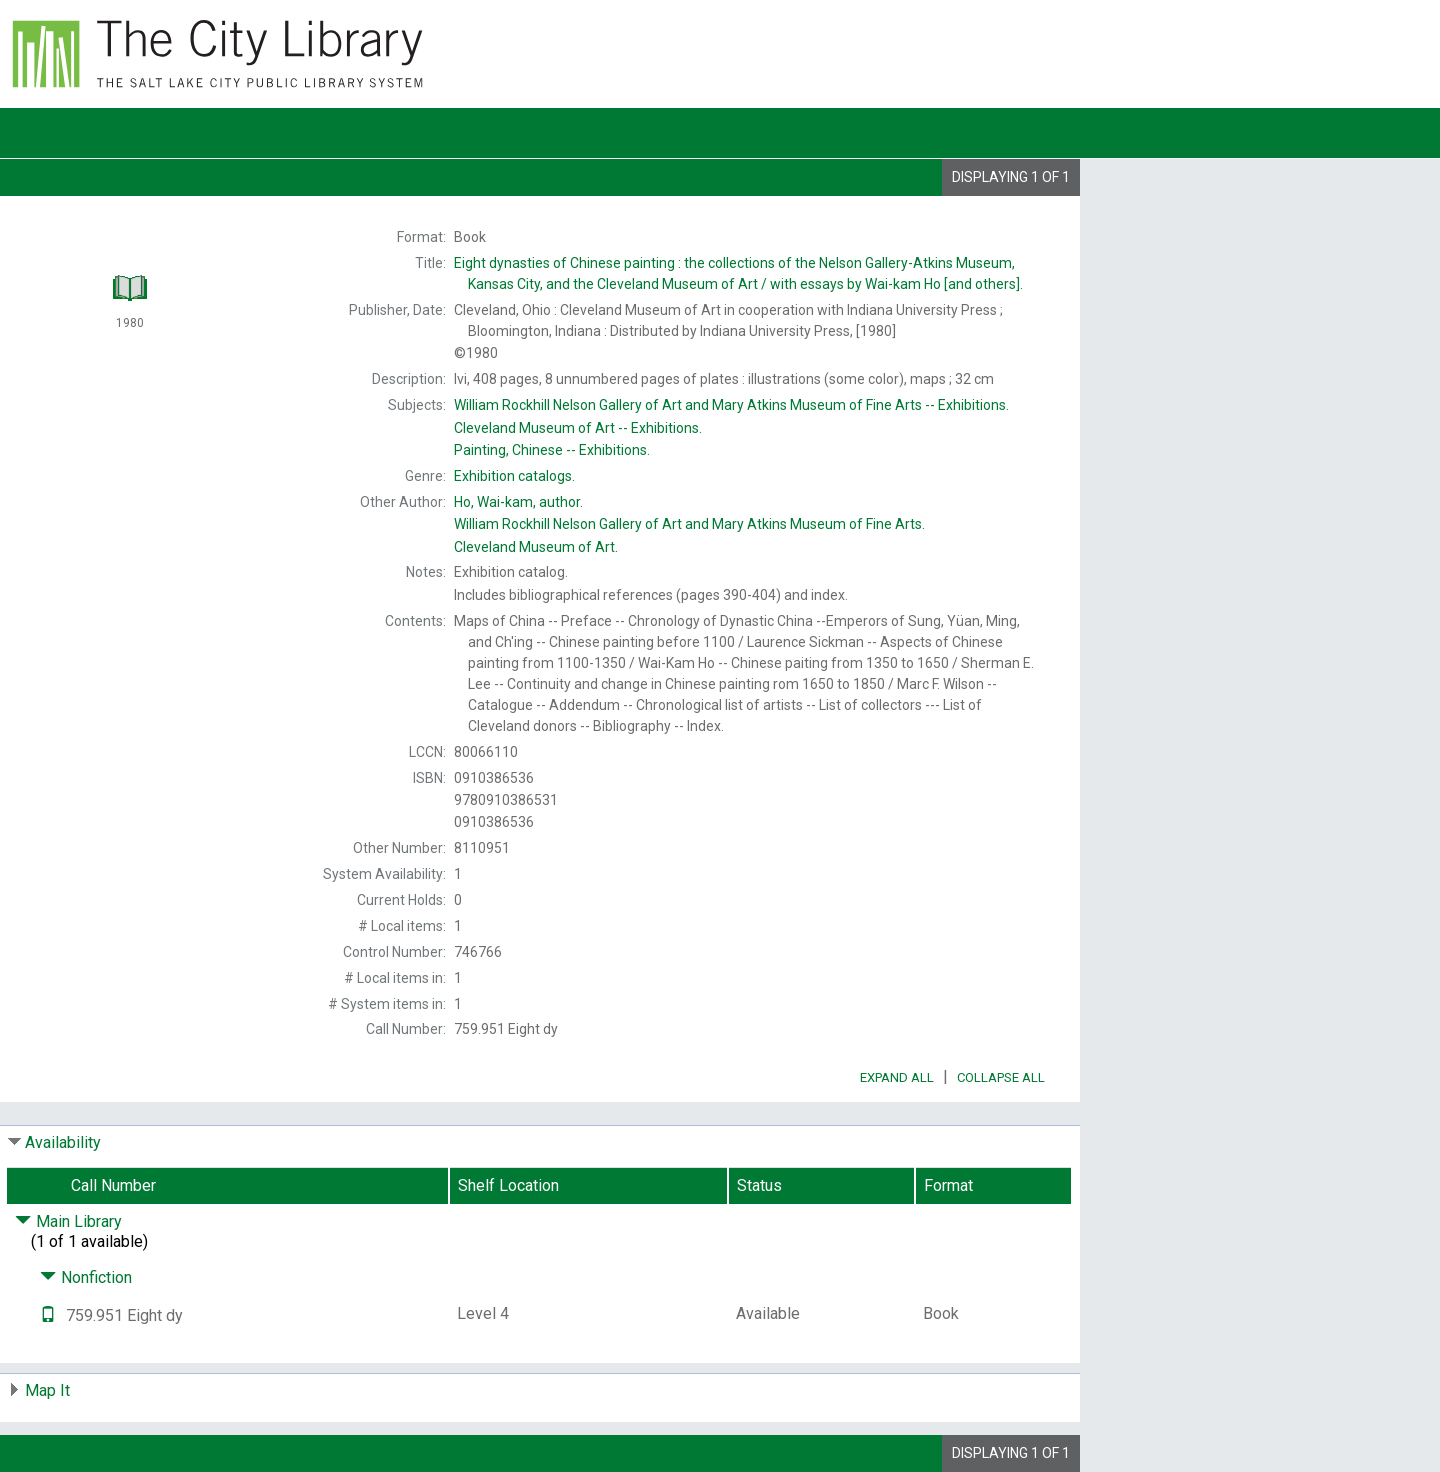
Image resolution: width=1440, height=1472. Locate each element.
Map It (47, 1390)
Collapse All (1001, 1077)
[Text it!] (48, 1315)
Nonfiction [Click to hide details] (86, 1277)
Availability (63, 1142)
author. (518, 502)
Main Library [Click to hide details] (68, 1221)
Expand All (897, 1077)
